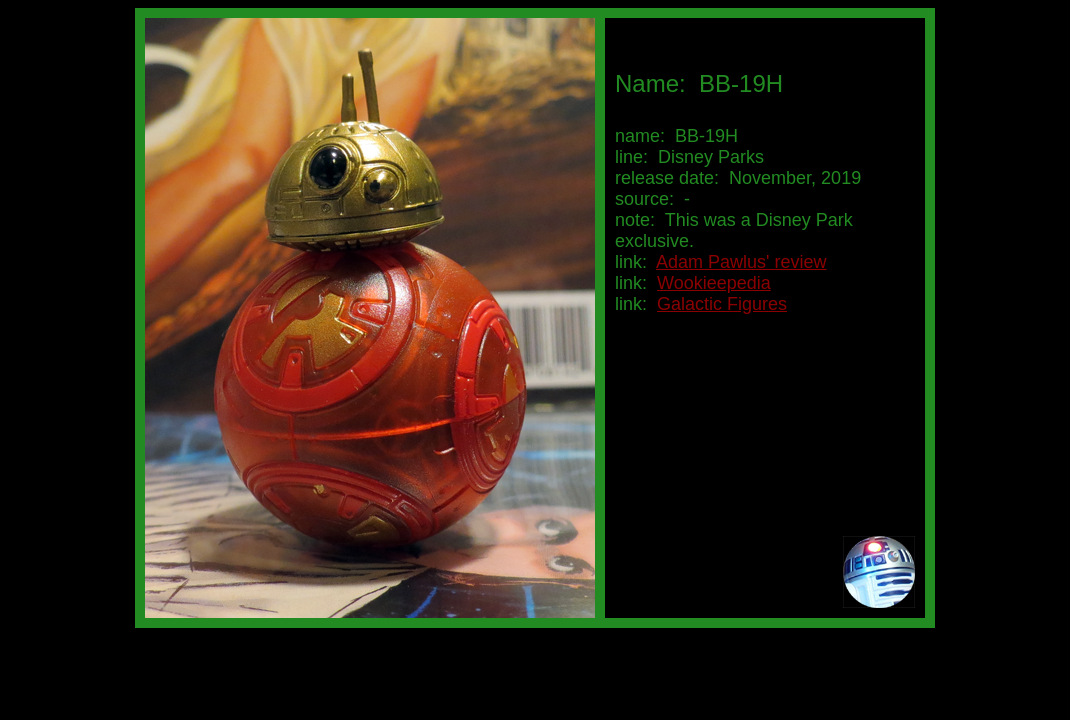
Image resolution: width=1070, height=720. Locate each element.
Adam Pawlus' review (741, 262)
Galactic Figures (722, 304)
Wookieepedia (714, 283)
